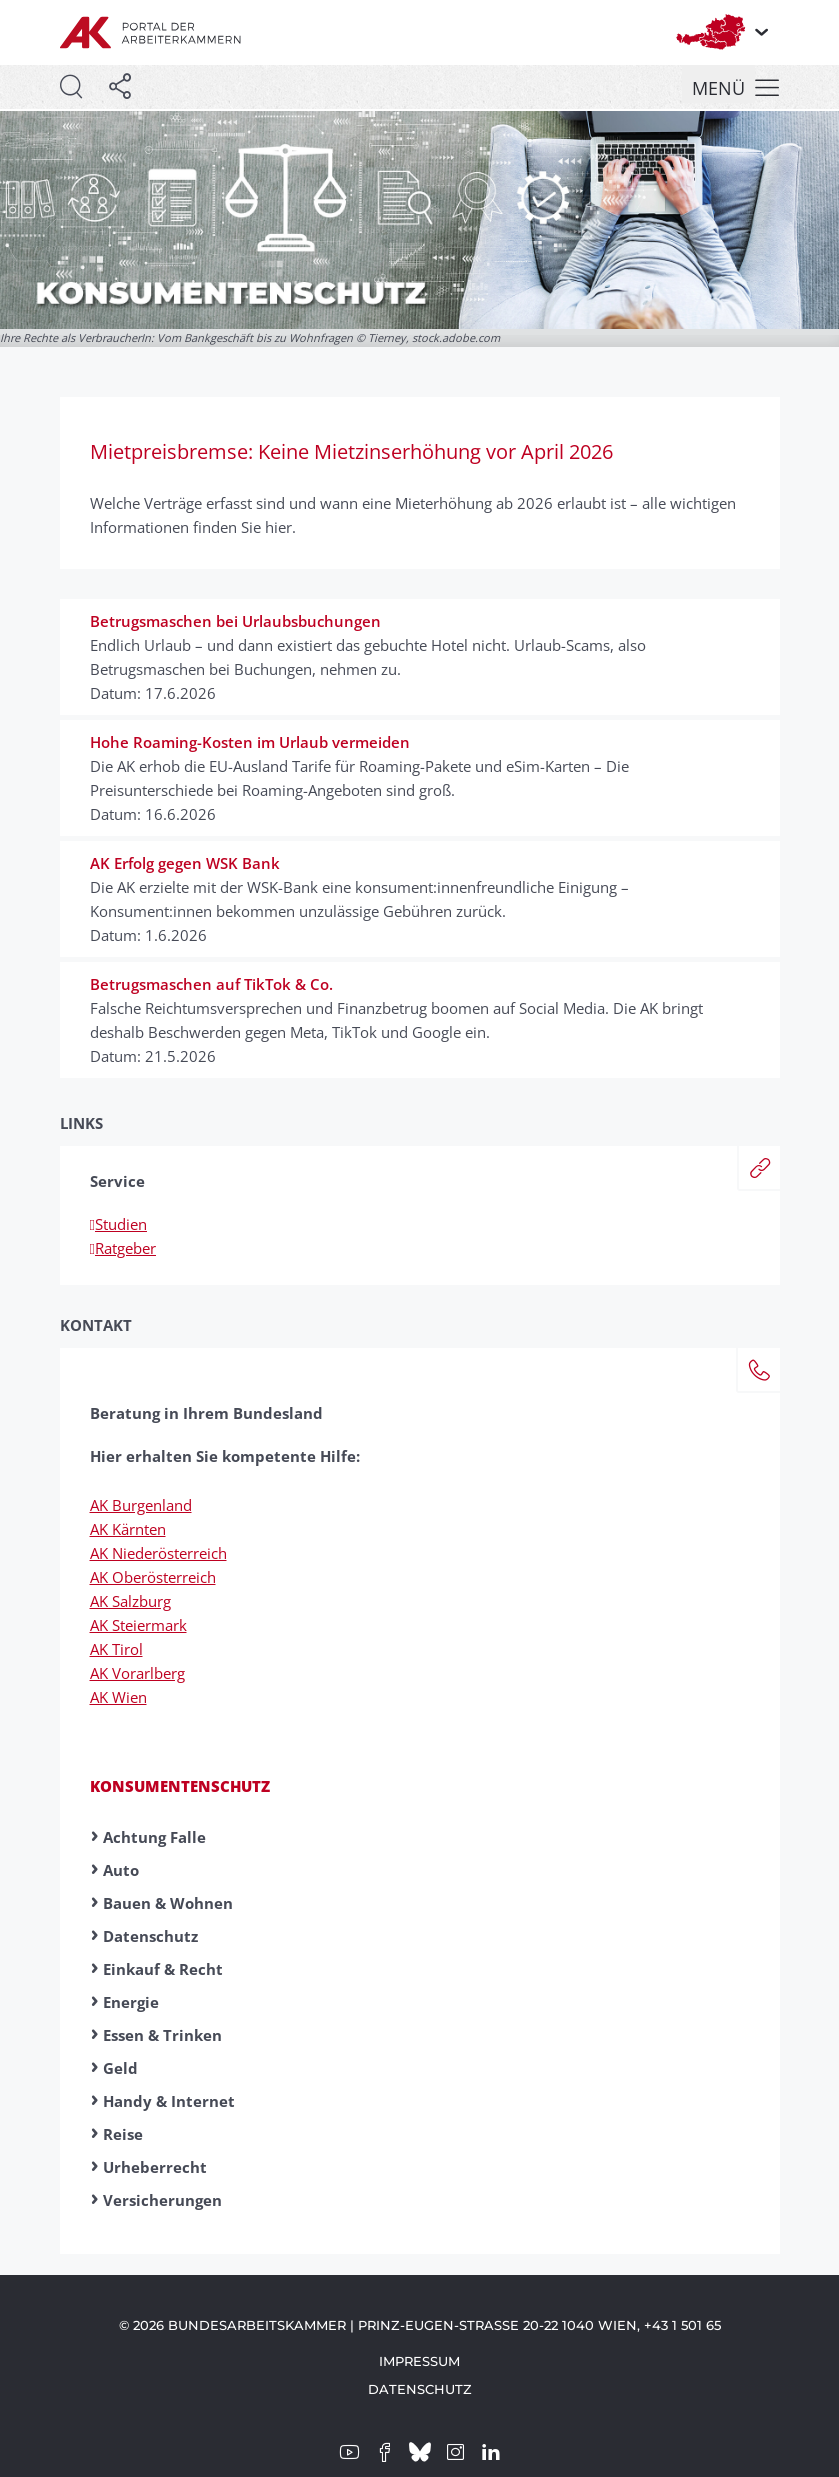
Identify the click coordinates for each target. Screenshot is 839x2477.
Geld (120, 2068)
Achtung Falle (154, 1837)
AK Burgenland (141, 1505)
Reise (123, 2134)
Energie (131, 2002)
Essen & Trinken (162, 2035)
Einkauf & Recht (163, 1969)
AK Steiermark (138, 1625)
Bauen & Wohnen (168, 1903)
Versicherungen (162, 2200)
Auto (121, 1870)
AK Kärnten (128, 1529)
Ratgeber (123, 1248)
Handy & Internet (169, 2101)
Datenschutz (150, 1936)
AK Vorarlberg (137, 1673)
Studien (118, 1224)
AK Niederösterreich (158, 1553)
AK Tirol (116, 1649)
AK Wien (118, 1697)
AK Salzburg (130, 1601)
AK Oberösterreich (153, 1577)
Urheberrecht (155, 2167)
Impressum (419, 2361)
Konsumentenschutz (180, 1786)
